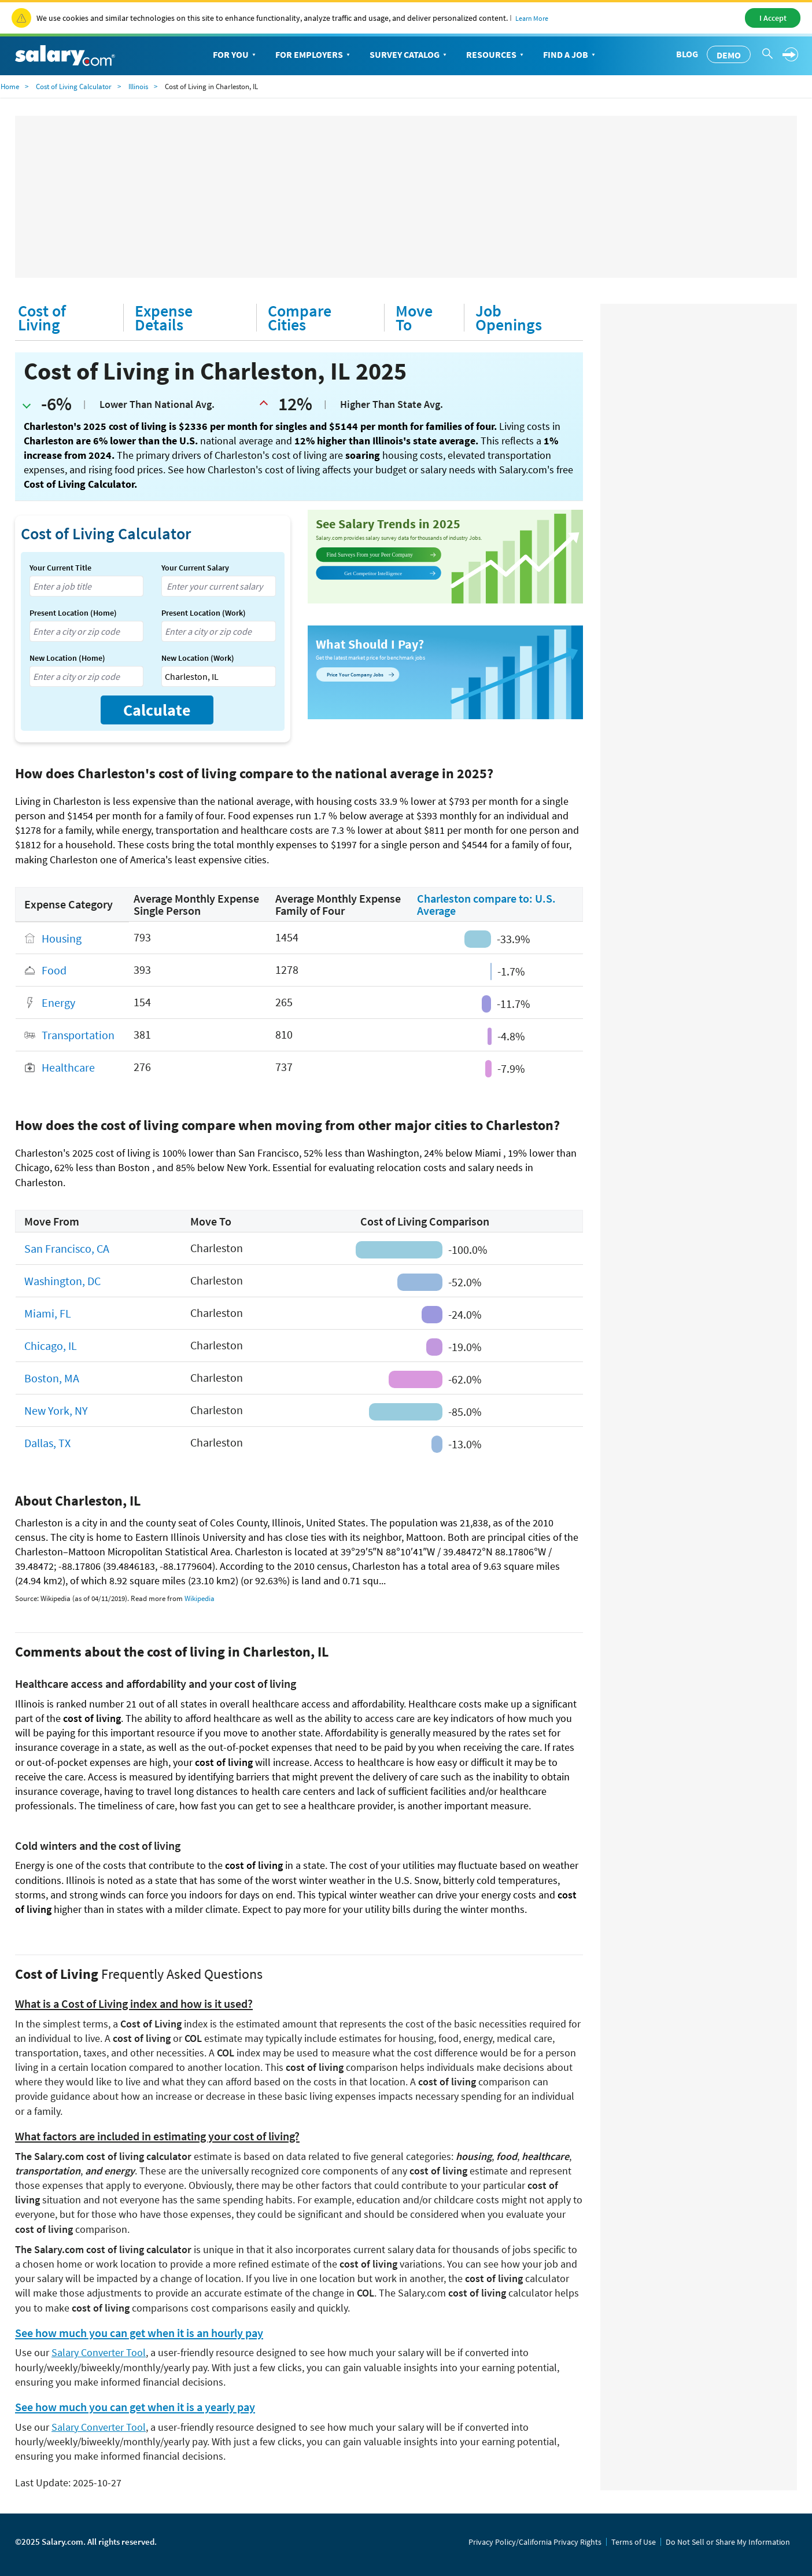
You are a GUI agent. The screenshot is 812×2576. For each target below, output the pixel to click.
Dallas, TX (47, 1443)
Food (54, 970)
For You (235, 55)
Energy (58, 1003)
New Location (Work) (197, 658)
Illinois (138, 86)
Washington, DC (62, 1281)
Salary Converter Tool (98, 2352)
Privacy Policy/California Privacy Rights (534, 2542)
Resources (496, 55)
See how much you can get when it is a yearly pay (135, 2407)
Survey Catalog (409, 55)
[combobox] (86, 586)
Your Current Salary (195, 568)
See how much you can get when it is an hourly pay (139, 2333)
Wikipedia (199, 1598)
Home (10, 86)
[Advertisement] (406, 197)
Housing (62, 938)
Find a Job (570, 55)
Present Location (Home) (73, 613)
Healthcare (68, 1068)
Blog (687, 54)
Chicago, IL (50, 1345)
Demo (729, 55)
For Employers (313, 55)
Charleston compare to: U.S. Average (486, 904)
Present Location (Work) (203, 613)
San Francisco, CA (66, 1248)
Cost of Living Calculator (74, 86)
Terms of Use (633, 2542)
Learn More (531, 18)
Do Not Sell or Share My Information (728, 2542)
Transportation (78, 1035)
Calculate (157, 710)
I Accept (773, 18)
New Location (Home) (67, 658)
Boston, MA (51, 1378)
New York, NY (56, 1410)
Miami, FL (47, 1313)
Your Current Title (60, 568)
